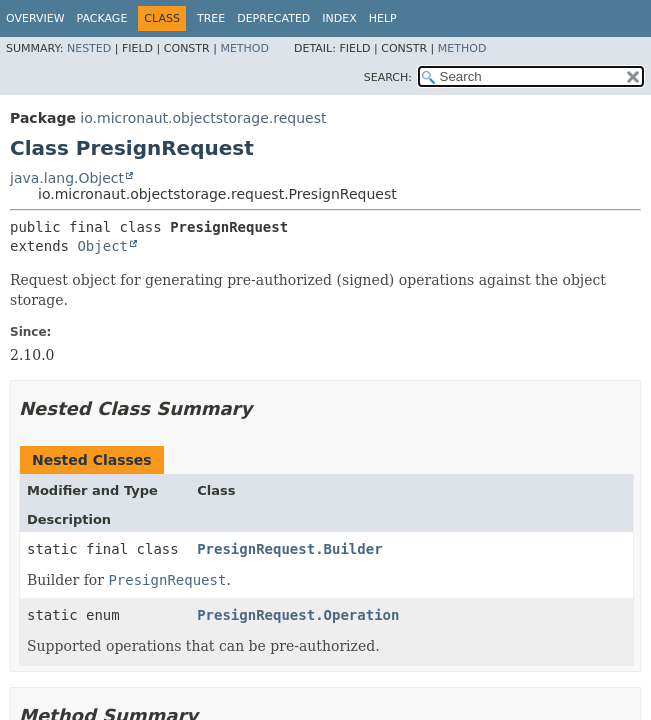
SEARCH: (388, 77)
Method (244, 48)
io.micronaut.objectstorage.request (203, 118)
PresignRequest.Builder (289, 549)
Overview (35, 18)
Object (102, 246)
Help (383, 18)
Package (102, 18)
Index (339, 18)
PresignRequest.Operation (298, 615)
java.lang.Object (67, 178)
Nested (89, 48)
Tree (211, 18)
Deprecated (273, 18)
